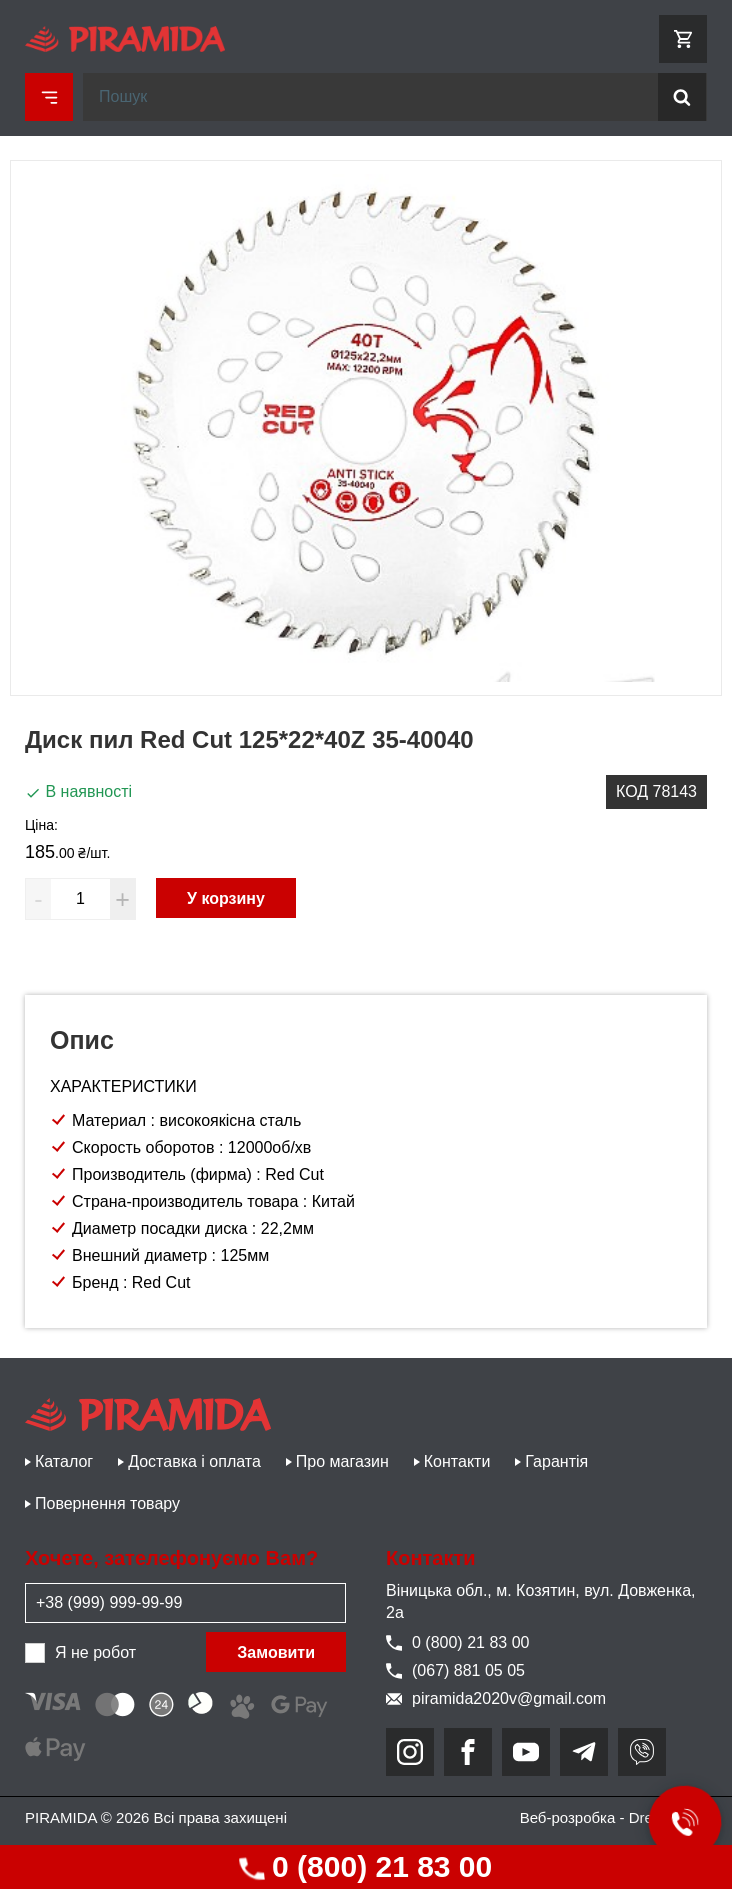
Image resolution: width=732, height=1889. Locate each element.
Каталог (64, 1461)
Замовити (276, 1652)
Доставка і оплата (194, 1461)
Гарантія (556, 1461)
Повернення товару (107, 1503)
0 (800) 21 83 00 (366, 1866)
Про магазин (342, 1461)
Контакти (457, 1461)
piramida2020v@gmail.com (496, 1698)
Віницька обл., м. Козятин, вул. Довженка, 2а (541, 1601)
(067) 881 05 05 (455, 1670)
